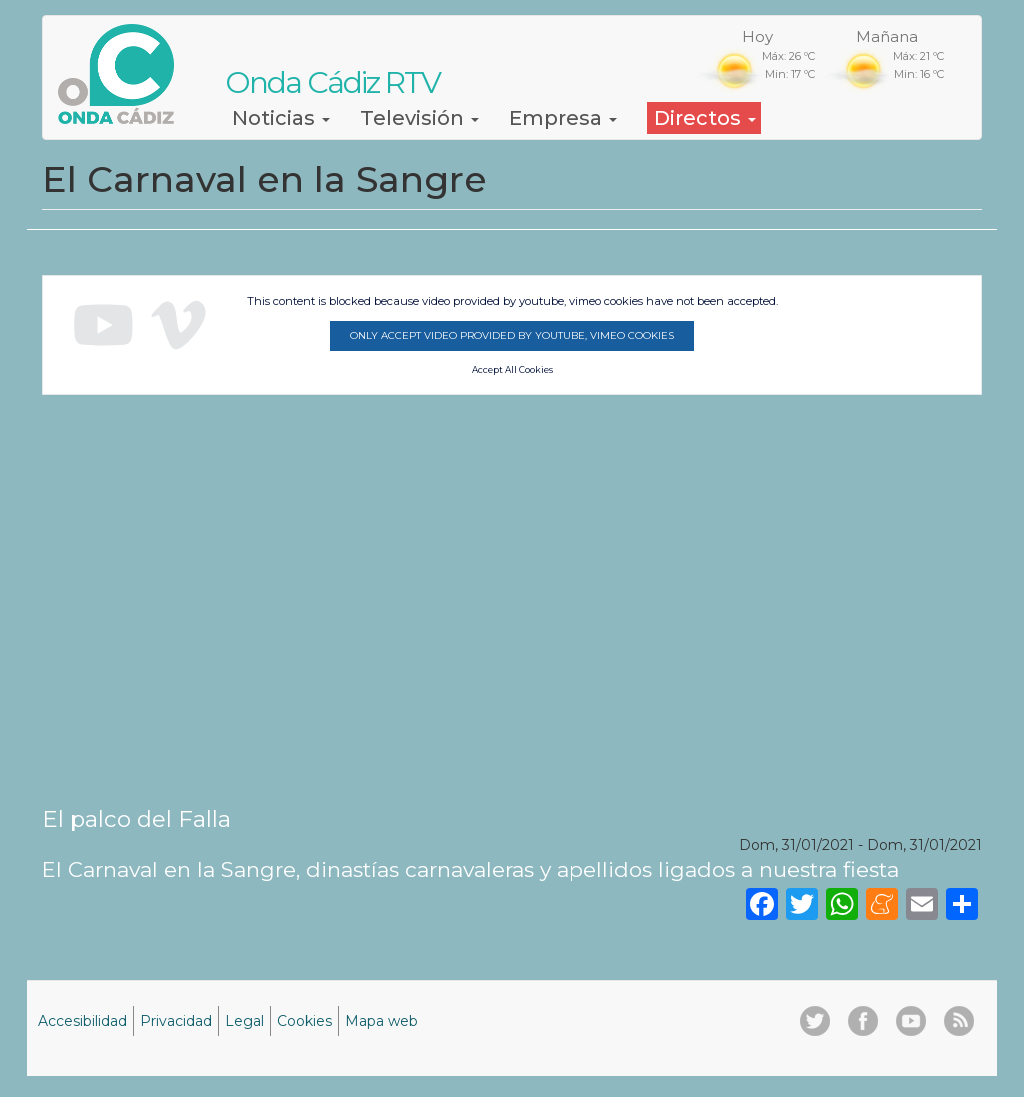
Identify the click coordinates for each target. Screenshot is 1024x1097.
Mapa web (381, 1021)
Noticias (281, 118)
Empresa (563, 118)
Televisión (419, 118)
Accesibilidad (82, 1021)
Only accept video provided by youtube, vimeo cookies (512, 335)
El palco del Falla (136, 819)
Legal (244, 1021)
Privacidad (176, 1021)
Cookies (304, 1021)
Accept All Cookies (512, 370)
